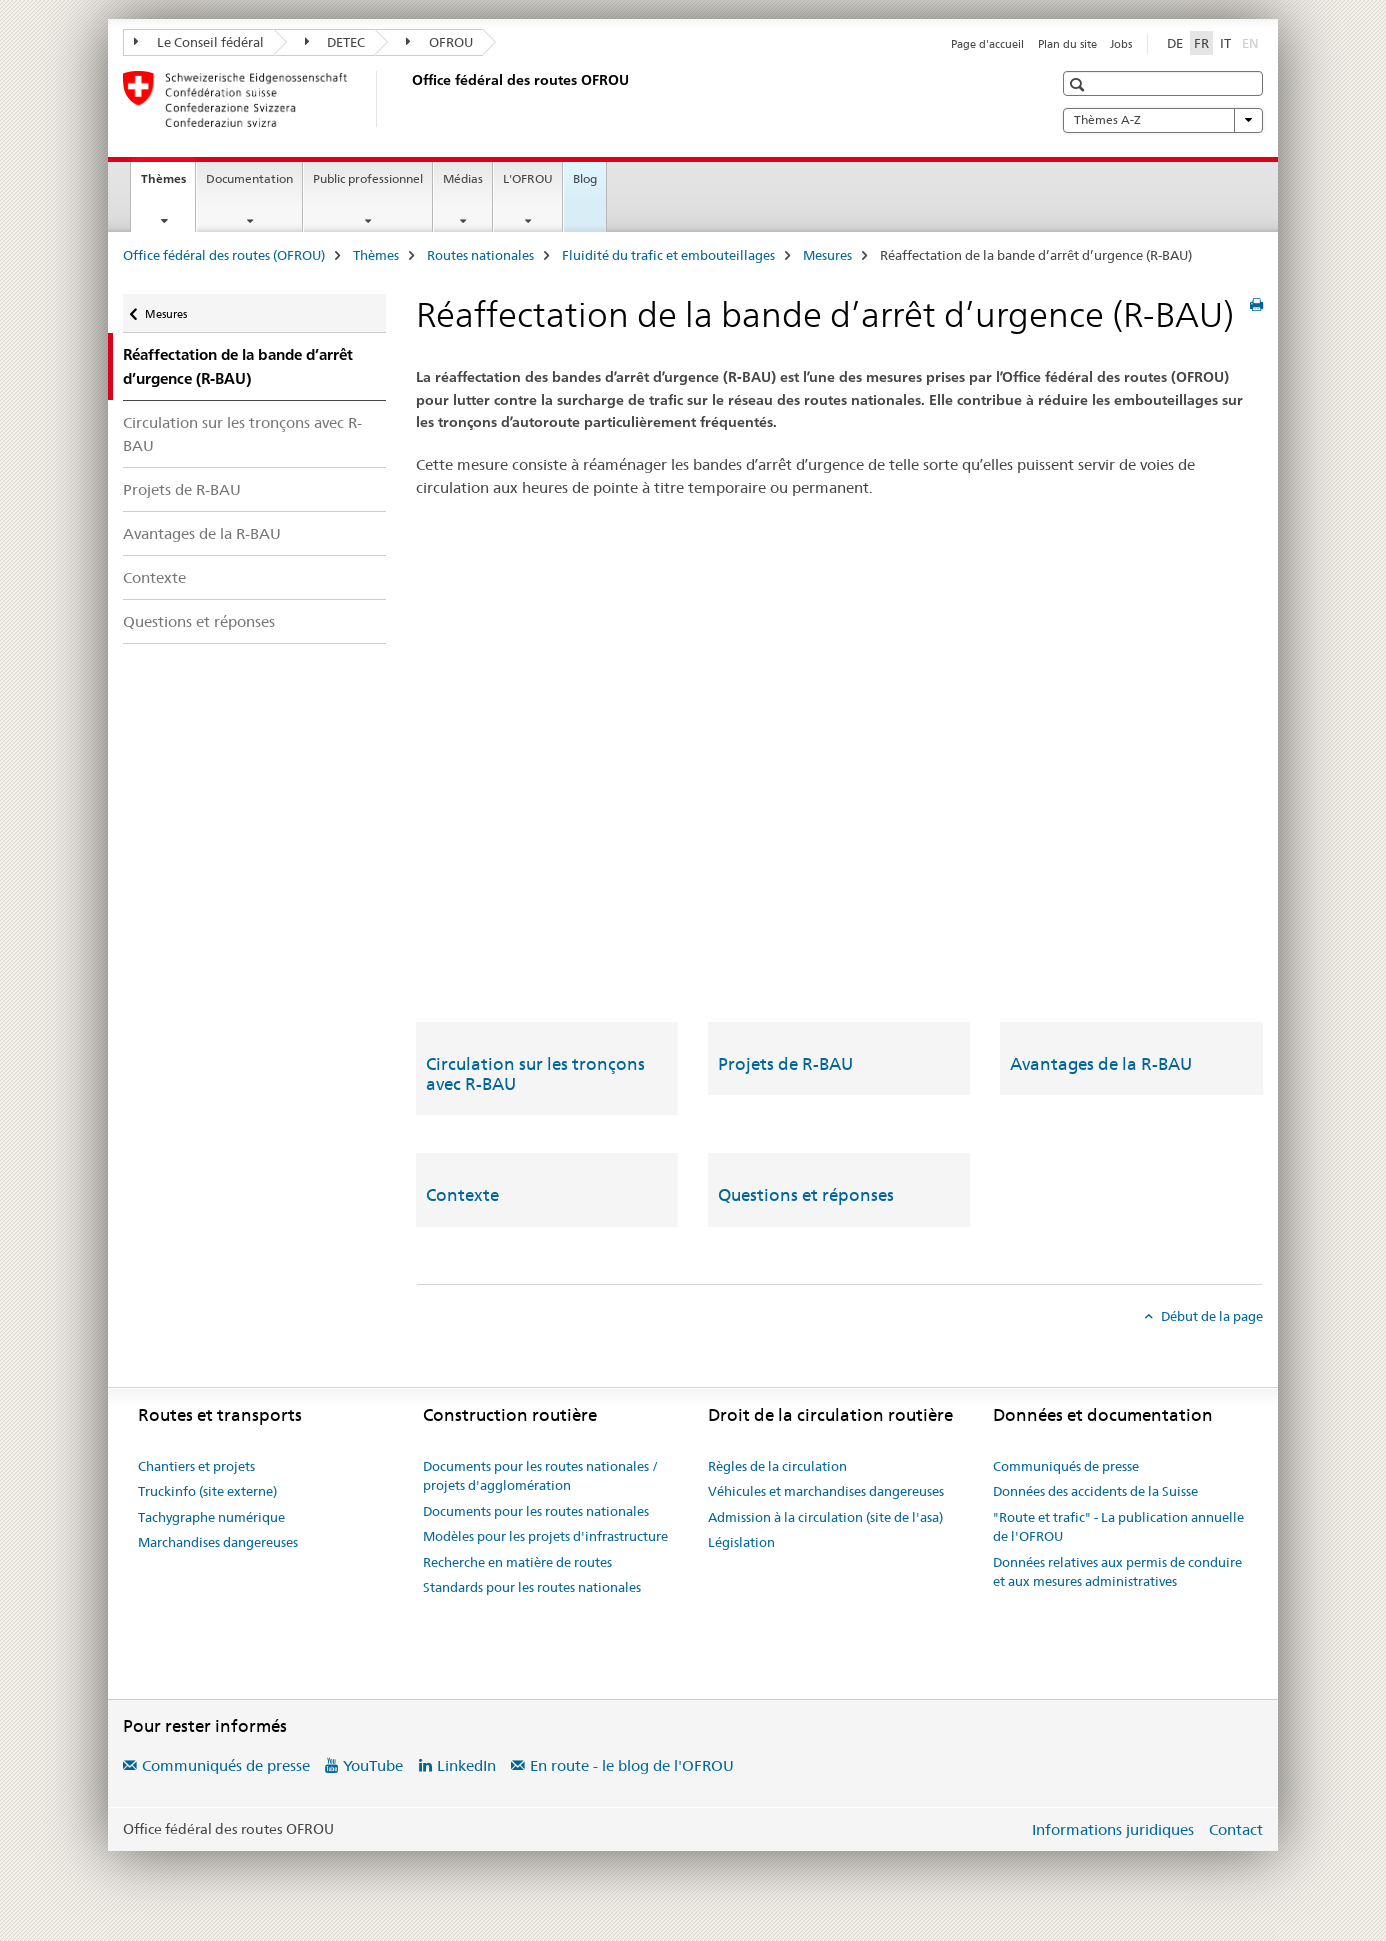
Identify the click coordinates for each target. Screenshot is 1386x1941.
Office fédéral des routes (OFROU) (224, 255)
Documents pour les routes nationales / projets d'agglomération (540, 1476)
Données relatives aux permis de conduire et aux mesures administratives (1117, 1572)
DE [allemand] (1175, 43)
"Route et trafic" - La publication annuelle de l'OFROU (1118, 1527)
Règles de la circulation (777, 1466)
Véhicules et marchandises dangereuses (826, 1491)
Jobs (1121, 44)
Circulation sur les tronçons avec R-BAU (242, 434)
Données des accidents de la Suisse (1095, 1491)
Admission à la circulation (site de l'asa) (825, 1517)
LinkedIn (466, 1765)
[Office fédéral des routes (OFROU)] (408, 99)
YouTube (373, 1765)
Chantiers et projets (196, 1466)
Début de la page (1210, 1316)
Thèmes (168, 185)
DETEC (335, 42)
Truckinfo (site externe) (207, 1491)
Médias (463, 178)
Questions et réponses (199, 621)
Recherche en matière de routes (517, 1562)
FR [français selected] (1201, 43)
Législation (741, 1542)
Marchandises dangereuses (218, 1542)
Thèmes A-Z (1163, 120)
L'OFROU (528, 178)
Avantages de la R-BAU (202, 533)
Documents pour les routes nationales (536, 1511)
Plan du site (1067, 44)
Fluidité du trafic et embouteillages (668, 255)
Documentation (249, 178)
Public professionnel (368, 178)
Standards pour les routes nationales (532, 1587)
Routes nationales (480, 255)
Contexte (154, 577)
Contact (1236, 1829)
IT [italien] (1225, 43)
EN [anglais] (1252, 42)
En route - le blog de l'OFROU (632, 1765)
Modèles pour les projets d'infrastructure (545, 1536)
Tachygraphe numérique (211, 1517)
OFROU (439, 42)
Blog (585, 178)
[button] (1079, 84)
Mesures (827, 255)
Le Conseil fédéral (199, 42)
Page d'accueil (987, 44)
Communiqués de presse (1066, 1466)
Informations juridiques (1113, 1829)
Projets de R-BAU (182, 489)
